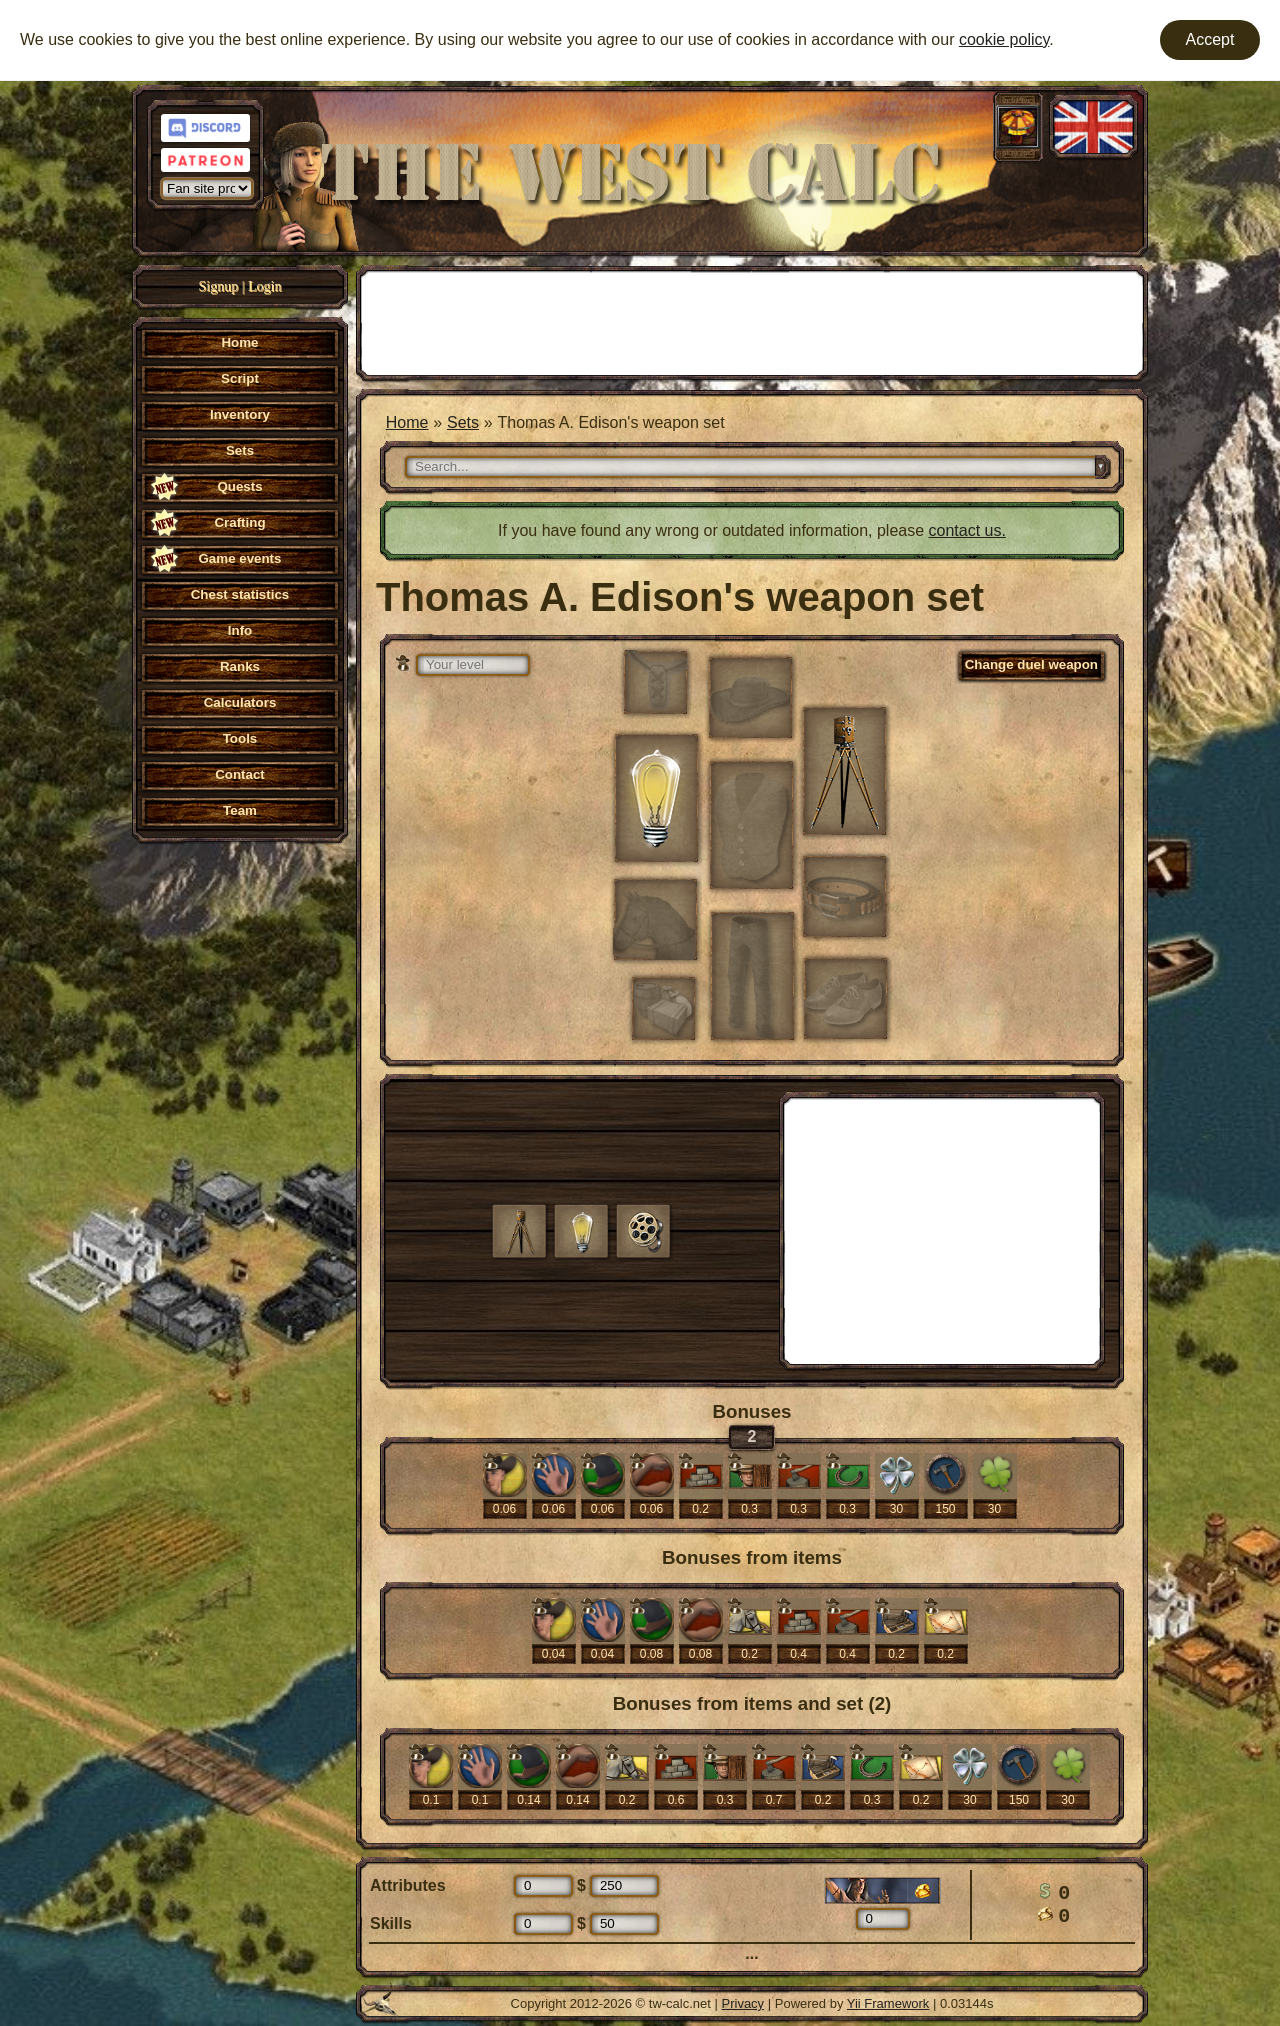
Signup (219, 286)
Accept (1210, 39)
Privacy (743, 2003)
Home (407, 422)
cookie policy (1004, 39)
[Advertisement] (752, 321)
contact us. (967, 530)
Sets (463, 422)
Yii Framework (888, 2003)
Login (264, 286)
